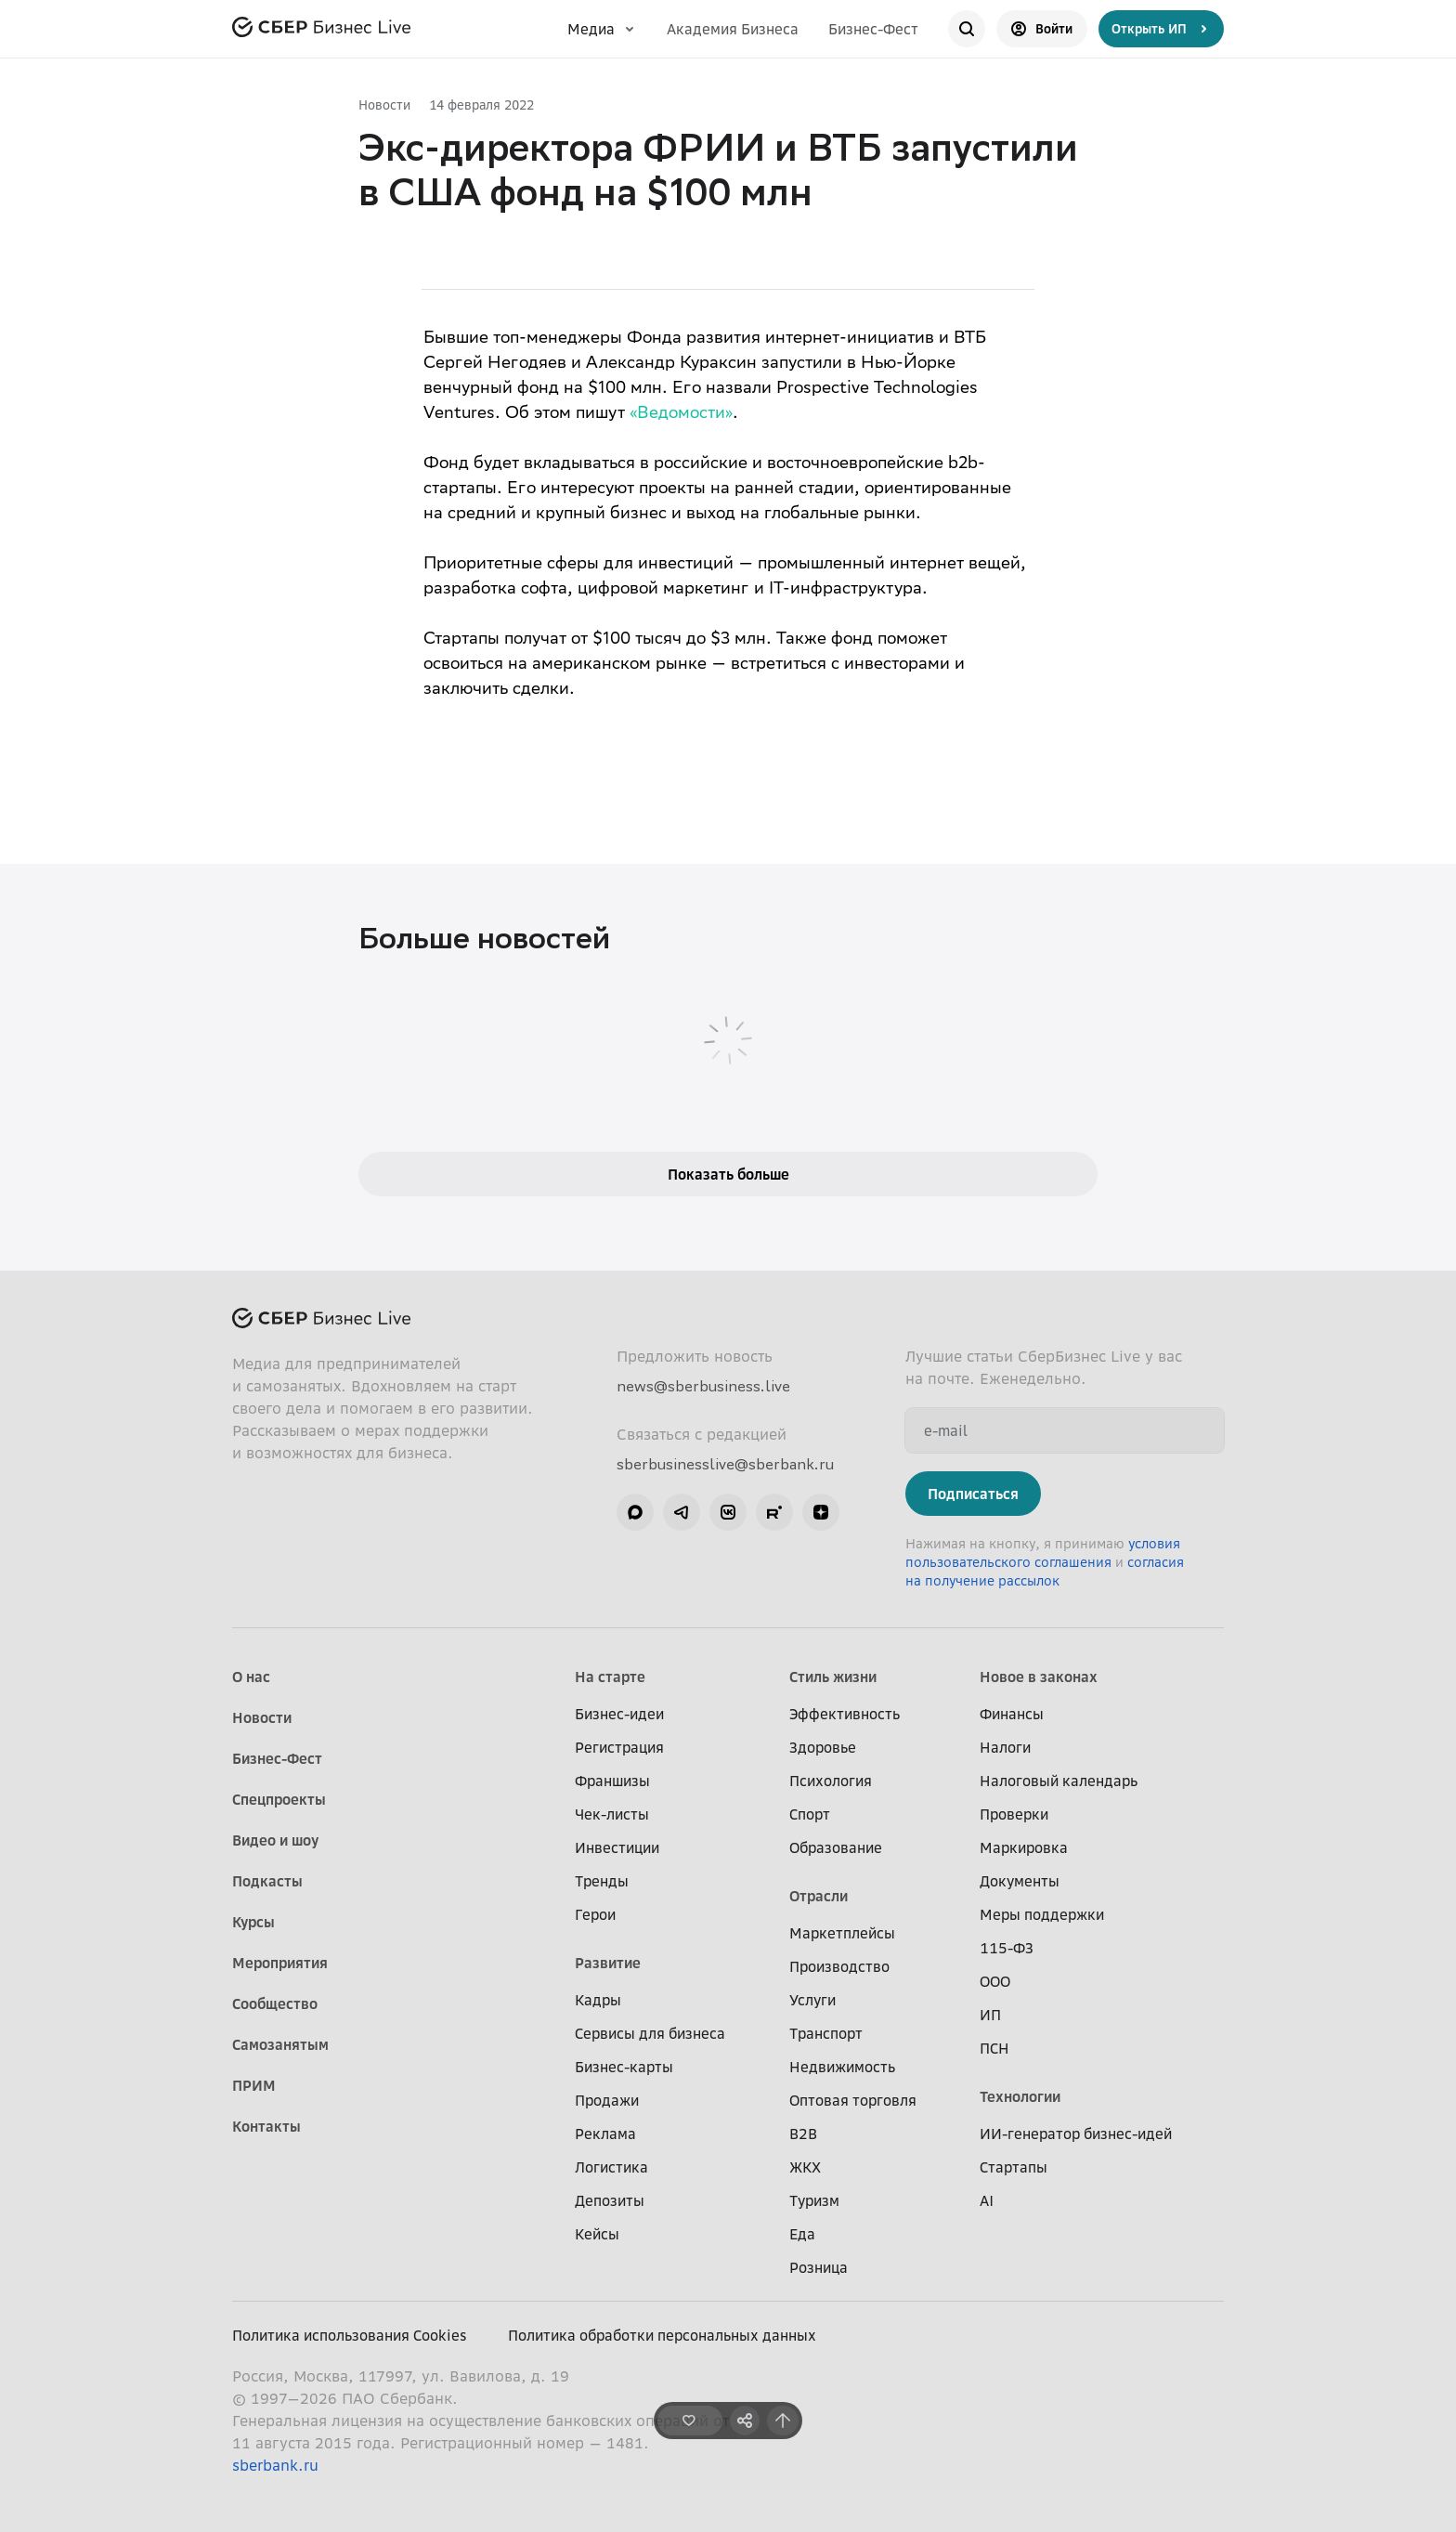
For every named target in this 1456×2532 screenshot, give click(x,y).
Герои (595, 1914)
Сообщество (275, 2003)
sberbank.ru (275, 2465)
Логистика (611, 2167)
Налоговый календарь (1059, 1780)
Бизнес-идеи (619, 1713)
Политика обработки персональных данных (662, 2335)
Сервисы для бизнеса (650, 2033)
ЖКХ (805, 2167)
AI (987, 2200)
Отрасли (818, 1895)
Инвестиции (617, 1847)
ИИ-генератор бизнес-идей (1076, 2133)
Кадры (598, 1999)
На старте (610, 1676)
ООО (995, 1981)
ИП (990, 2014)
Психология (830, 1780)
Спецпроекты (279, 1799)
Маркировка (1024, 1847)
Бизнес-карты (624, 2066)
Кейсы (597, 2234)
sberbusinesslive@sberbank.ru (725, 1464)
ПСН (994, 2048)
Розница (818, 2267)
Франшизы (612, 1780)
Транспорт (826, 2033)
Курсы (253, 1921)
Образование (835, 1847)
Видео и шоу (275, 1840)
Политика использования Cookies (349, 2335)
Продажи (607, 2100)
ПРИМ (254, 2085)
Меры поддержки (1042, 1914)
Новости (384, 104)
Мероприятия (280, 1962)
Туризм (814, 2200)
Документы (1020, 1881)
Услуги (812, 1999)
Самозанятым (280, 2044)
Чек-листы (612, 1814)
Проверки (1014, 1814)
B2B (803, 2133)
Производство (839, 1966)
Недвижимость (842, 2066)
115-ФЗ (1007, 1947)
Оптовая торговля (852, 2100)
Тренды (602, 1881)
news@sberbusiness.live (703, 1386)
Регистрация (619, 1747)
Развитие (608, 1962)
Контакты (266, 2126)
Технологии (1020, 2096)
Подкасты (267, 1881)
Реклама (605, 2133)
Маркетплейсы (842, 1933)
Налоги (1005, 1747)
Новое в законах (1039, 1676)
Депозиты (609, 2200)
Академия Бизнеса (733, 29)
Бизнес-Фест (873, 29)
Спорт (809, 1814)
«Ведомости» (681, 414)
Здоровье (822, 1747)
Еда (802, 2234)
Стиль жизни (833, 1676)
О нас (251, 1676)
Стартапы (1013, 2167)
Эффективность (844, 1713)
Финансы (1012, 1713)
